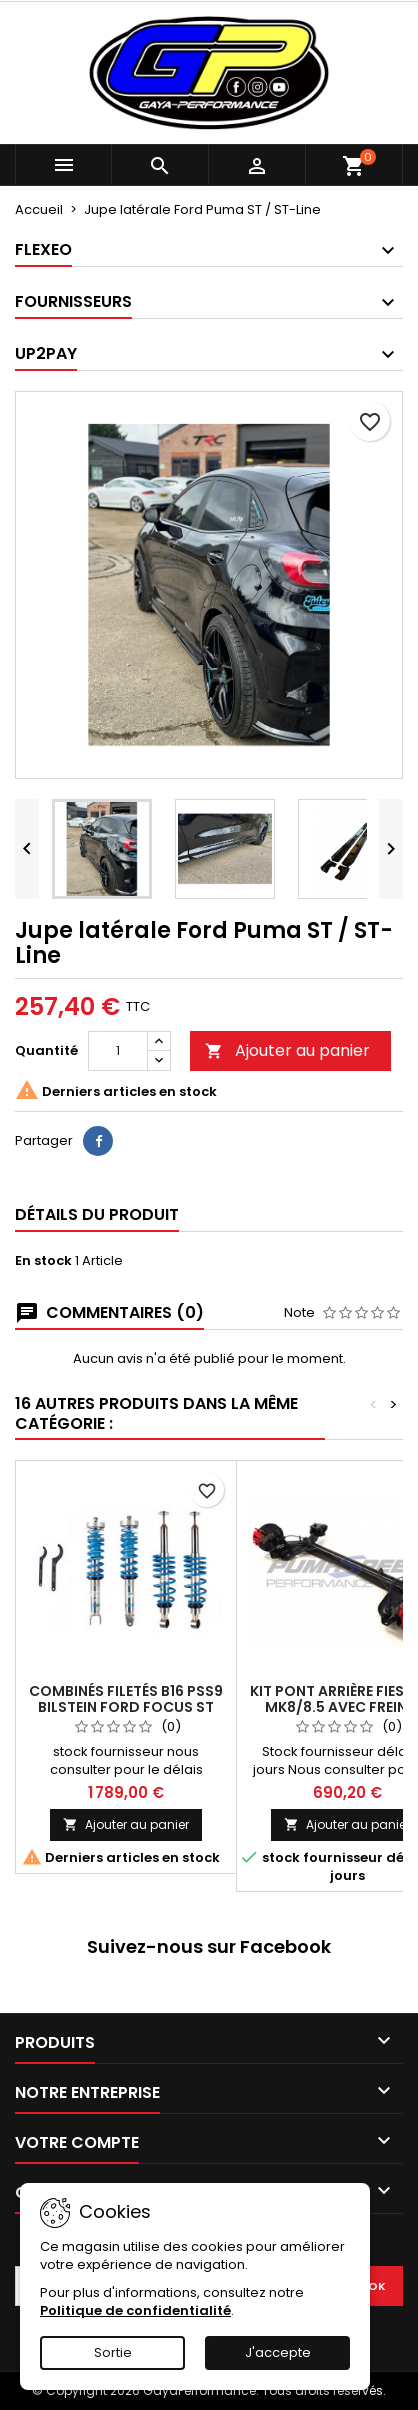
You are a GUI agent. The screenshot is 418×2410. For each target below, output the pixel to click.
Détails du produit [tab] (97, 1214)
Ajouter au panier (287, 1050)
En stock (43, 1261)
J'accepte (278, 2352)
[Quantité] (118, 1051)
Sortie (113, 2352)
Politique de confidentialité (135, 2310)
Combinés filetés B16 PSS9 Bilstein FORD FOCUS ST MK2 (126, 1707)
